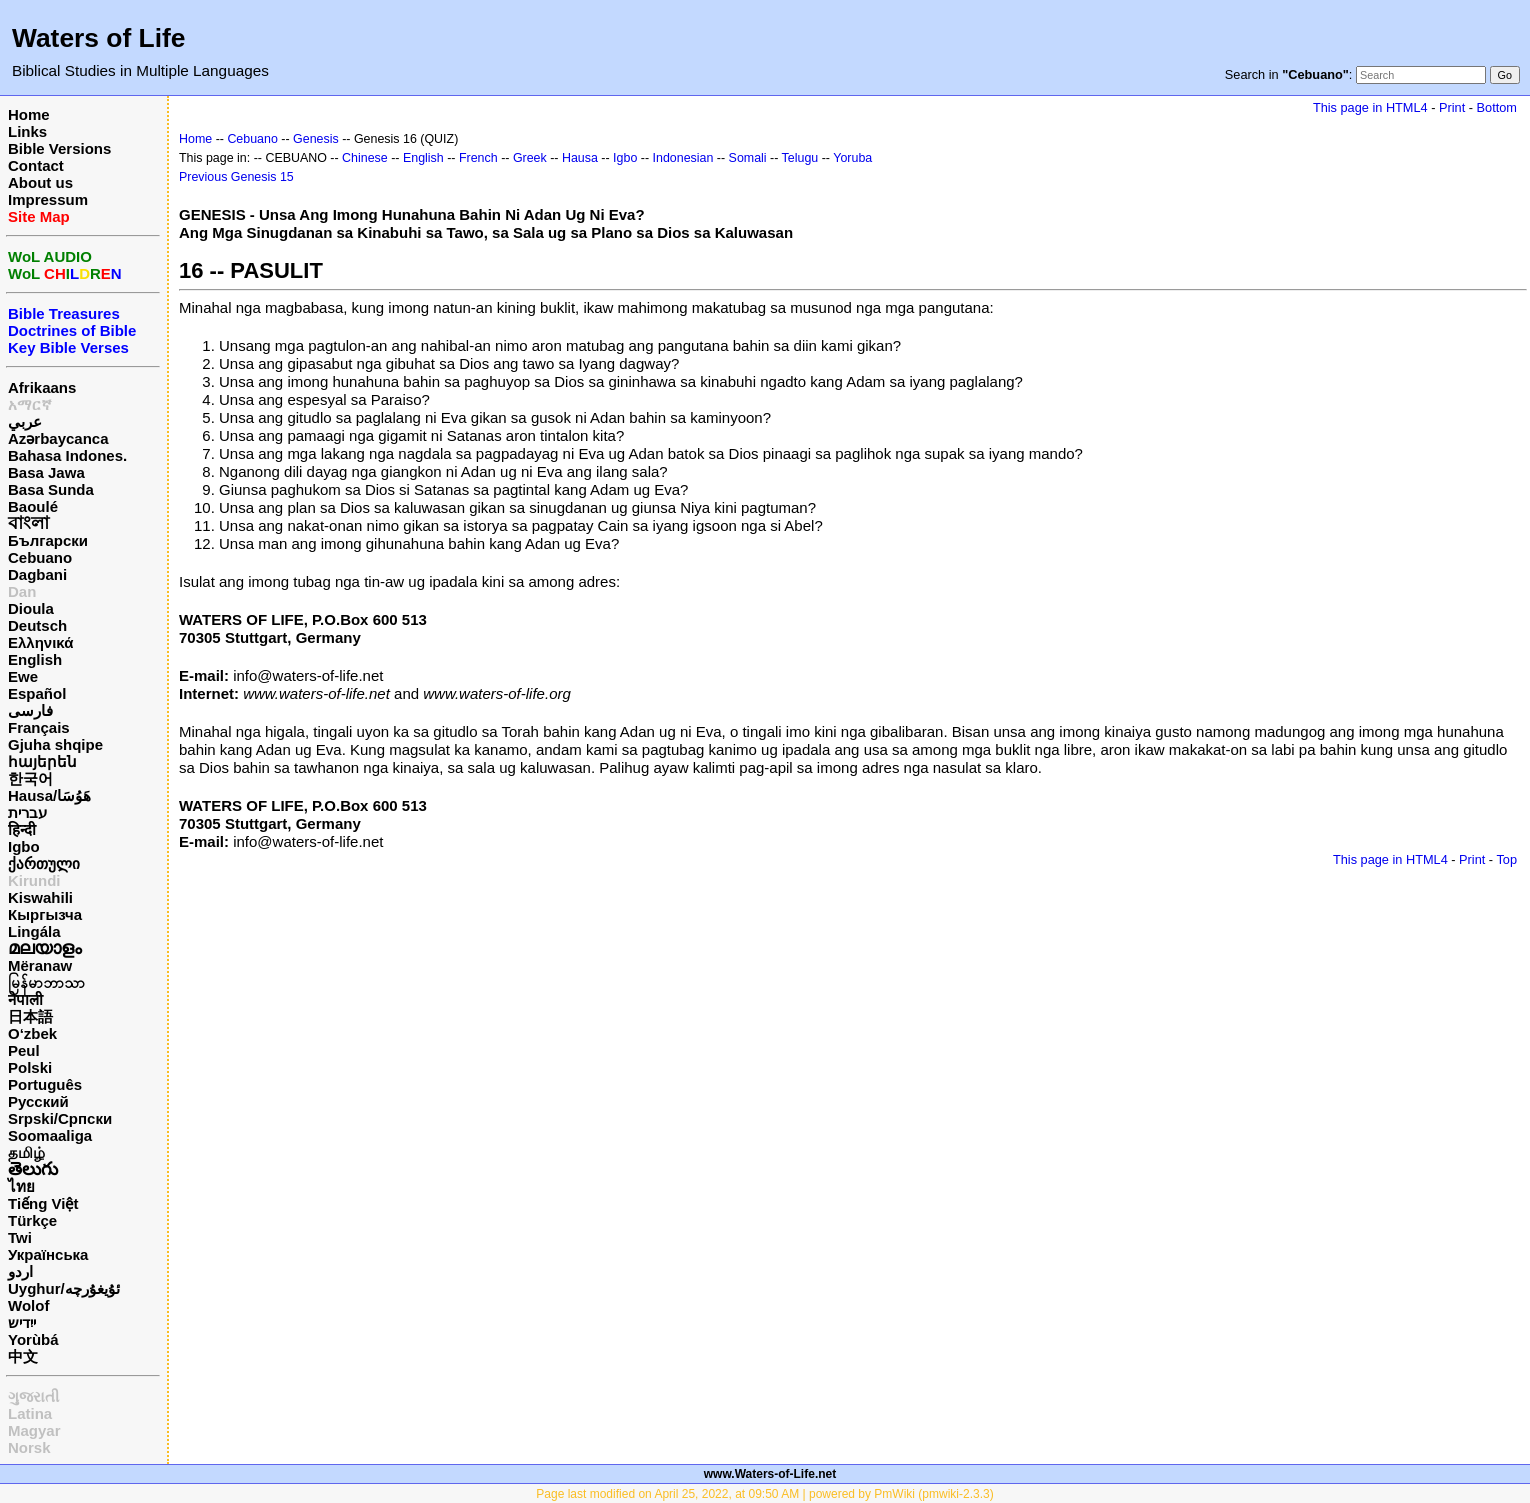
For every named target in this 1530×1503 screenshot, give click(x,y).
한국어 (30, 778)
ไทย (21, 1186)
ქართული (44, 863)
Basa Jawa (46, 472)
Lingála (34, 931)
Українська (48, 1254)
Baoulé (33, 506)
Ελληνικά (40, 642)
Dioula (31, 608)
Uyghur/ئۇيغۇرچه (64, 1288)
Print (1452, 107)
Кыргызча (45, 914)
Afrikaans (42, 387)
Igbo (24, 846)
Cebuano (40, 557)
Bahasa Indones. (67, 455)
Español (37, 693)
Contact (36, 165)
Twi (20, 1237)
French (478, 158)
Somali (748, 158)
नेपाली (25, 999)
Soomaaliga (50, 1135)
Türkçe (32, 1220)
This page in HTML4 (1370, 107)
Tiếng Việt (43, 1203)
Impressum (48, 199)
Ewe (23, 676)
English (35, 659)
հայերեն (42, 761)
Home (29, 114)
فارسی (30, 710)
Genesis (316, 139)
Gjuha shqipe (55, 744)
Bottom (1497, 107)
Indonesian (683, 158)
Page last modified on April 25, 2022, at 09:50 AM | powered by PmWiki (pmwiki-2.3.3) (764, 1494)
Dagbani (37, 574)
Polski (30, 1067)
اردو (20, 1271)
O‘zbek (32, 1033)
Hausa (580, 158)
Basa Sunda (51, 489)
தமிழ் (26, 1152)
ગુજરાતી (33, 1396)
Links (27, 131)
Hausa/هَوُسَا (49, 795)
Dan (22, 591)
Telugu (800, 158)
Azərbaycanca (58, 438)
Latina (30, 1413)
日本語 (30, 1016)
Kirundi (34, 880)
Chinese (365, 158)
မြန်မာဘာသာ (46, 982)
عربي (25, 421)
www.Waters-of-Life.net (770, 1474)
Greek (530, 158)
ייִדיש (22, 1322)
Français (39, 727)
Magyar (34, 1430)
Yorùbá (33, 1339)
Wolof (28, 1305)
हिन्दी (22, 829)
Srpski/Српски (60, 1118)
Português (45, 1084)
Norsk (29, 1447)
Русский (38, 1101)
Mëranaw (40, 965)
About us (40, 182)
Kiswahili (40, 897)
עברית (27, 812)
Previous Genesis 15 (236, 177)
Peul (24, 1050)
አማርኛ (30, 404)
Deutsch (37, 625)
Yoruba (852, 158)
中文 (23, 1356)
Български (48, 540)
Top (1506, 859)
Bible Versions (59, 148)
